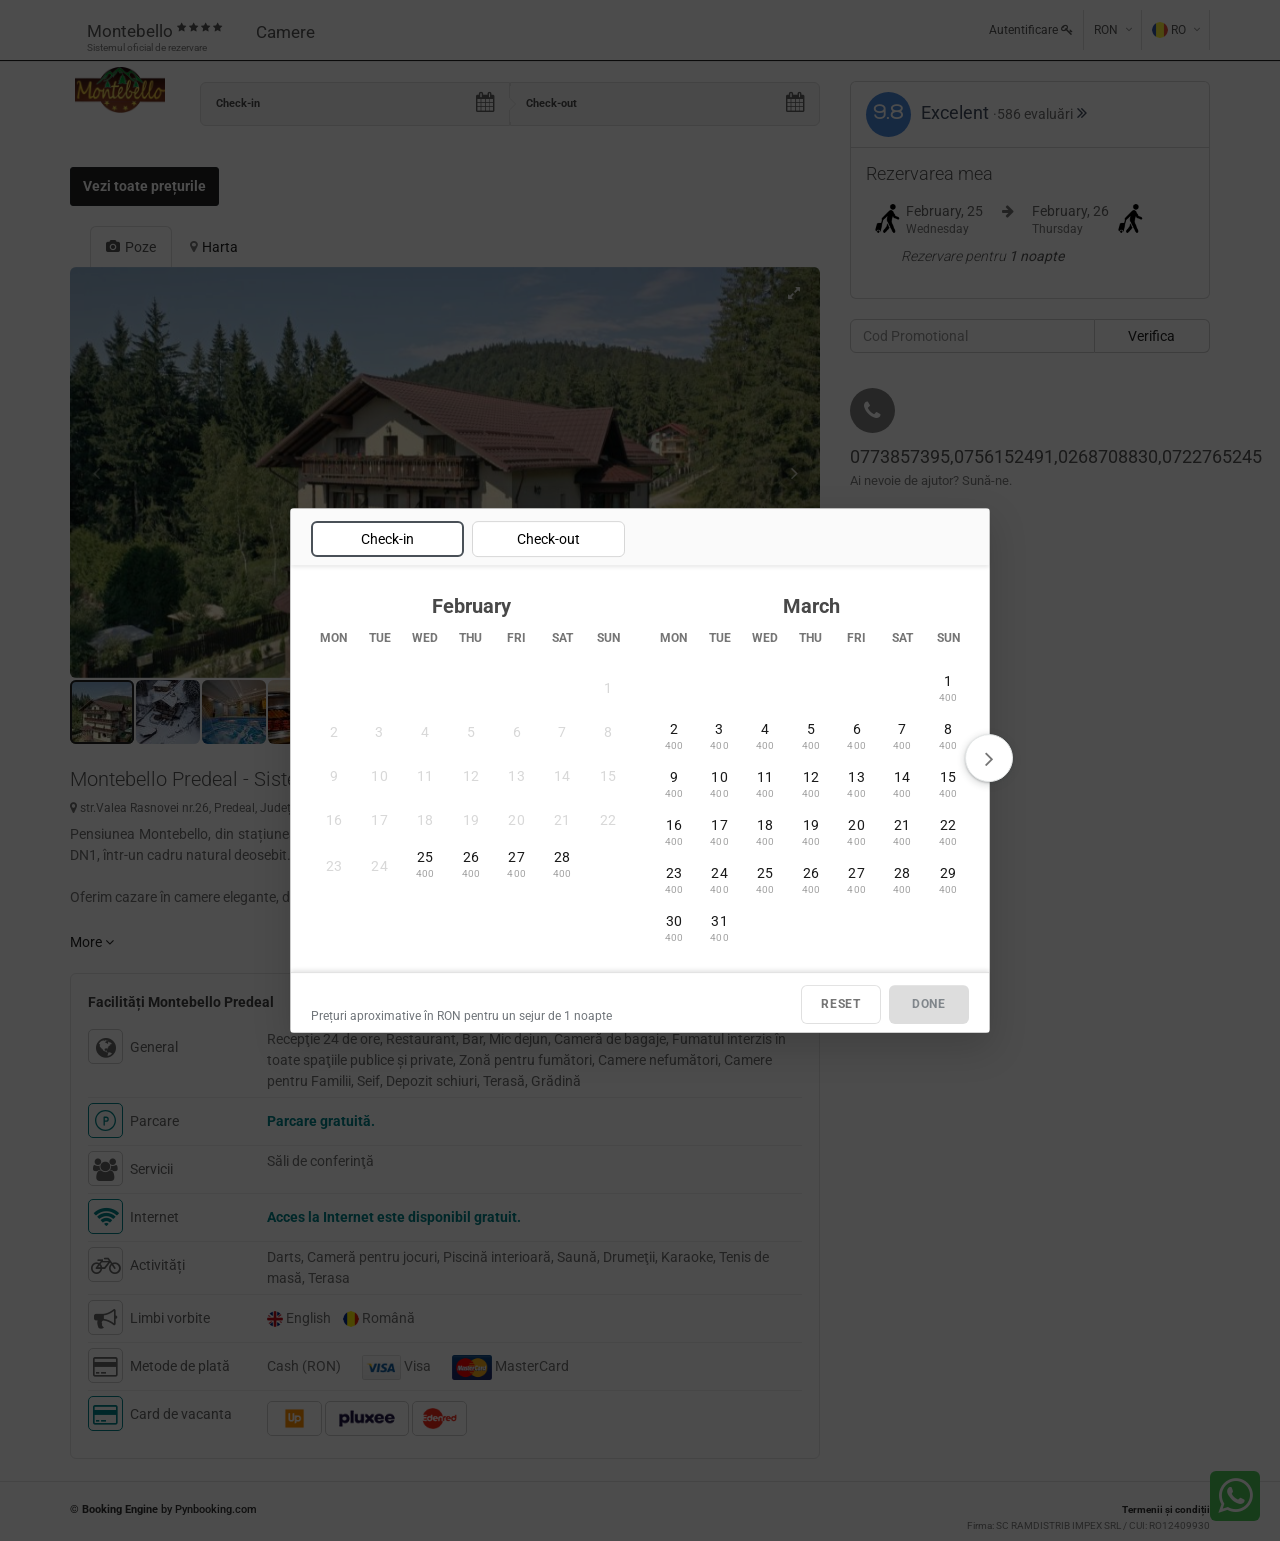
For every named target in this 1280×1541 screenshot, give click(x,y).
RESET (841, 1004)
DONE (929, 1004)
